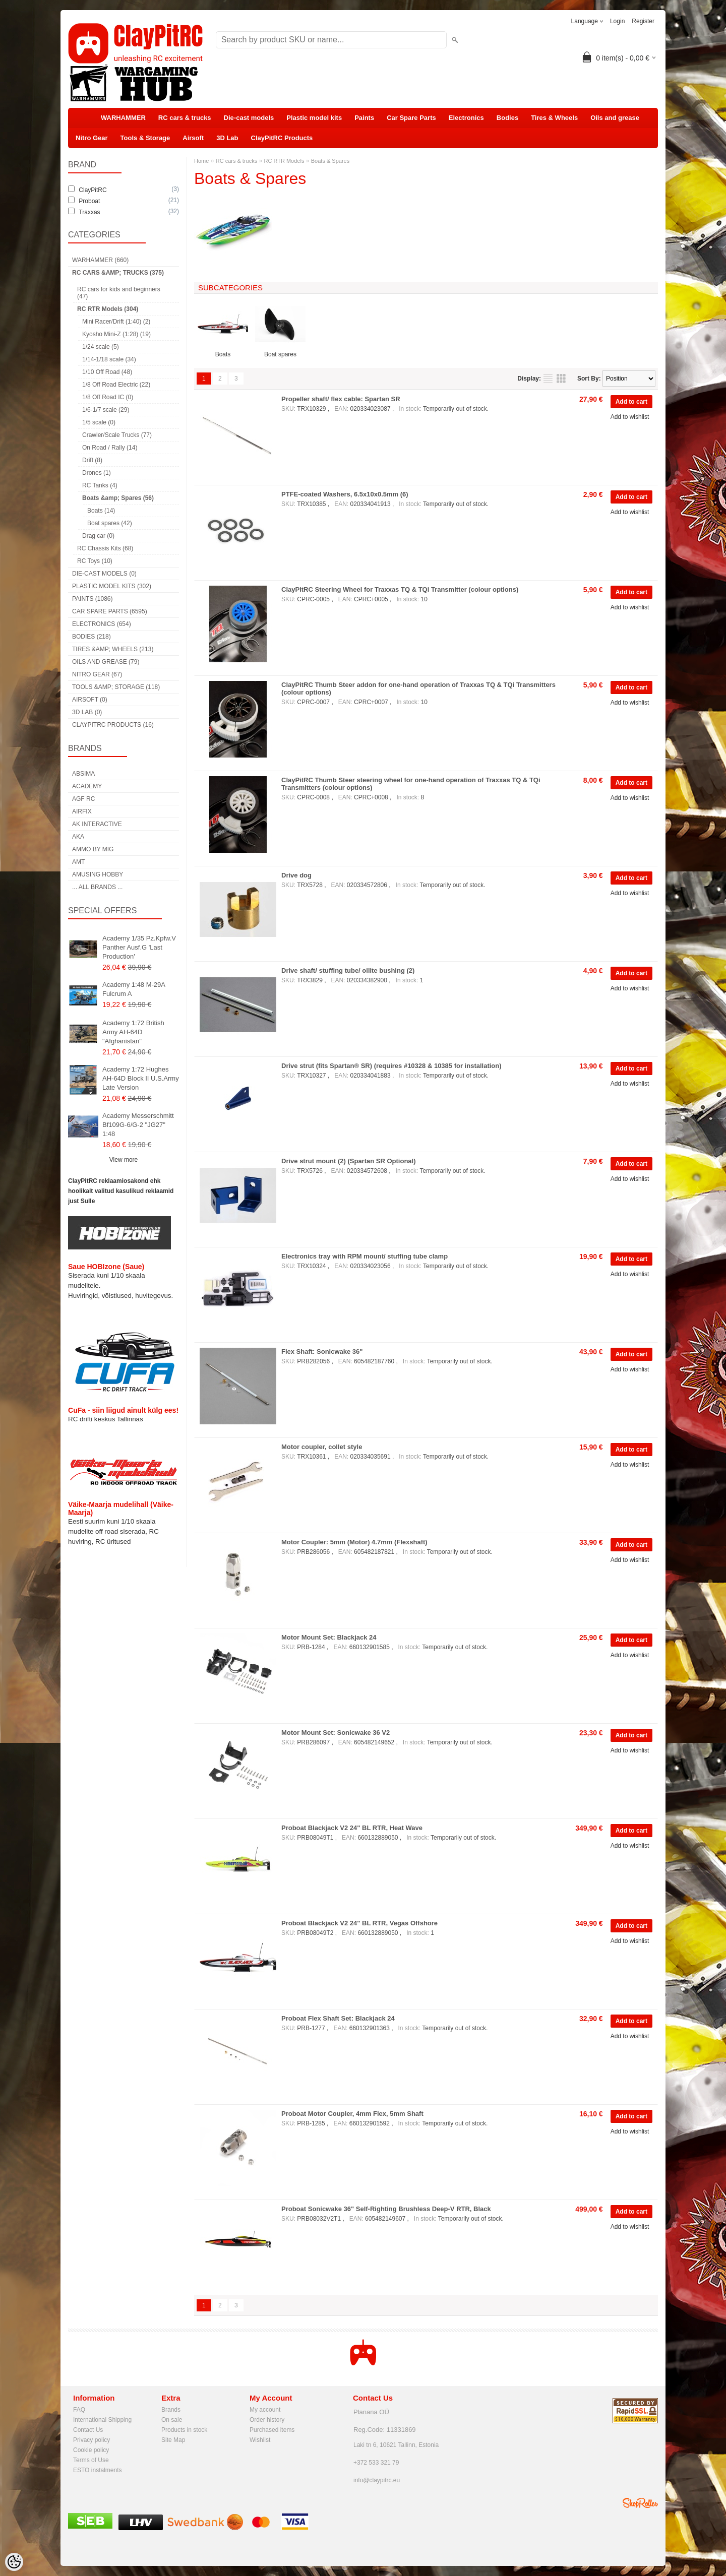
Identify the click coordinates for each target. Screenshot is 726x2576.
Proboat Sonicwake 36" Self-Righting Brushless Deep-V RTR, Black (386, 2209)
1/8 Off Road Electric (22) (116, 384)
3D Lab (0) (87, 712)
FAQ (79, 2409)
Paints (364, 117)
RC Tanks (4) (99, 485)
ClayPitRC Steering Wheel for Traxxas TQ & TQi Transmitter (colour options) (399, 589)
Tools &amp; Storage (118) (116, 686)
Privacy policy (91, 2439)
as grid (561, 378)
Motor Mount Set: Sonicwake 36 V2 (335, 1732)
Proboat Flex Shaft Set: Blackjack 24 (338, 2018)
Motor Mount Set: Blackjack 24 (329, 1637)
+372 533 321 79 (376, 2462)
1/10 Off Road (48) (107, 371)
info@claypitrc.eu (376, 2480)
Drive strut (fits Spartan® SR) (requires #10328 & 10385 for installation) (391, 1066)
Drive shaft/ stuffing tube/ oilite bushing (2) (347, 970)
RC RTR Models (284, 161)
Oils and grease (614, 117)
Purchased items (272, 2429)
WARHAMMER (123, 117)
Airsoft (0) (89, 699)
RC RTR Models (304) (107, 308)
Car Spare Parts (411, 117)
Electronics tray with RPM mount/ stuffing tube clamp (364, 1256)
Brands (170, 2409)
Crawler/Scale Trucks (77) (117, 434)
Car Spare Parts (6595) (109, 611)
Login (617, 21)
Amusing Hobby (97, 874)
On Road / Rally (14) (109, 447)
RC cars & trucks (184, 117)
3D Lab (227, 138)
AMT (78, 861)
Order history (267, 2419)
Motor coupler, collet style (321, 1447)
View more (123, 1159)
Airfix (82, 811)
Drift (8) (92, 460)
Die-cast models (249, 117)
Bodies (507, 117)
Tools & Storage (145, 138)
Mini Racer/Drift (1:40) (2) (116, 321)
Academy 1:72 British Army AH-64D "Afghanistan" (133, 1032)
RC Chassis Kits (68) (105, 548)
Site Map (173, 2439)
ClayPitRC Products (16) (113, 724)
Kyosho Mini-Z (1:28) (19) (116, 334)
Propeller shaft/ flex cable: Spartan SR (340, 399)
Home (201, 161)
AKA (78, 836)
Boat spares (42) (109, 523)
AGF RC (83, 798)
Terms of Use (91, 2460)
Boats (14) (101, 510)
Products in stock (184, 2429)
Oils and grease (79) (105, 661)
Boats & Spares (330, 161)
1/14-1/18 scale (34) (109, 359)
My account (265, 2409)
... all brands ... (97, 887)
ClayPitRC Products (282, 138)
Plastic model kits (314, 117)
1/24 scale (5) (100, 346)
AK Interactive (97, 824)
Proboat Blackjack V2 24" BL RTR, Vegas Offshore (359, 1923)
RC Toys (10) (94, 560)
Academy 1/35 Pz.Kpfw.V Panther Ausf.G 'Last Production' (139, 947)
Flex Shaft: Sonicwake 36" (322, 1351)
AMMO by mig (92, 849)
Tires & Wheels (554, 117)
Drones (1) (96, 472)
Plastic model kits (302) (111, 586)
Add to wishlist (630, 416)
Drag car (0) (98, 535)
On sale (171, 2419)
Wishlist (260, 2439)
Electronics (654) (101, 623)
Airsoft (193, 138)
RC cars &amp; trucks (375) (118, 272)
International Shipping (102, 2419)
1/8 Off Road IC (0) (107, 397)
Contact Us (88, 2429)
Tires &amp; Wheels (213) (112, 649)
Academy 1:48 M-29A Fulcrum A (133, 989)
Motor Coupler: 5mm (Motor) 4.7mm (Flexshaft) (354, 1542)
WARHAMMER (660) (100, 260)
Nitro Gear (92, 138)
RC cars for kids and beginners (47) (118, 293)
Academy (87, 786)
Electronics (466, 117)
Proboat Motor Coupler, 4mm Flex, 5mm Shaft (352, 2113)
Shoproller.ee (640, 2503)
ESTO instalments (97, 2470)
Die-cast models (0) (104, 573)
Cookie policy (91, 2450)
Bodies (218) (91, 636)
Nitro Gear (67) (97, 674)
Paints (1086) (92, 598)
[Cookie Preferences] (14, 2562)
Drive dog (296, 875)
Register (643, 21)
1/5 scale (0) (98, 422)
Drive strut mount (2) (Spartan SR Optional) (348, 1161)
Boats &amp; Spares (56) (118, 497)
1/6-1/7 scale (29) (105, 409)
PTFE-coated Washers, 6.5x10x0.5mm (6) (344, 494)
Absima (83, 773)
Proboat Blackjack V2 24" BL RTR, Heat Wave (351, 1828)
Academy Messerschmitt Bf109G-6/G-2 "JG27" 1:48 (138, 1125)
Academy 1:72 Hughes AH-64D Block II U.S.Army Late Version (140, 1078)
